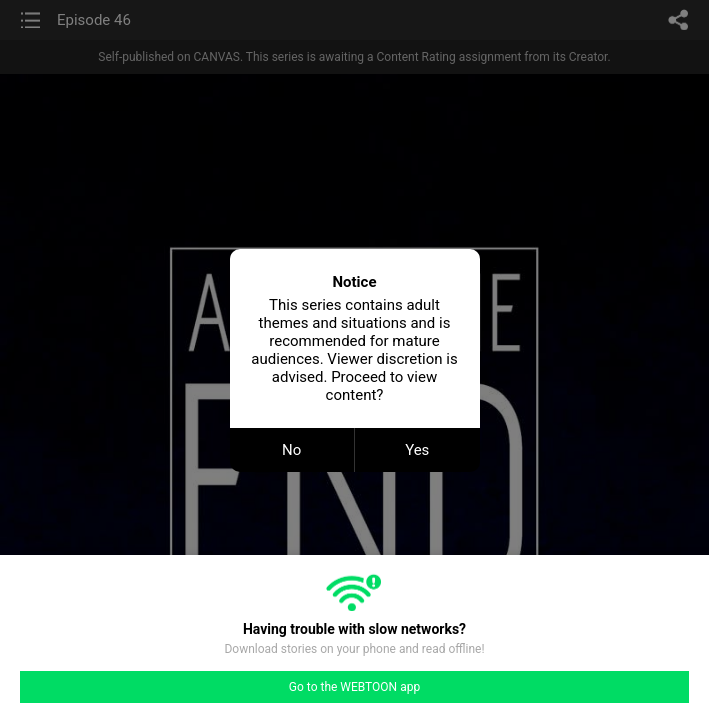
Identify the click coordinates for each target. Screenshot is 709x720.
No (291, 450)
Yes (417, 450)
